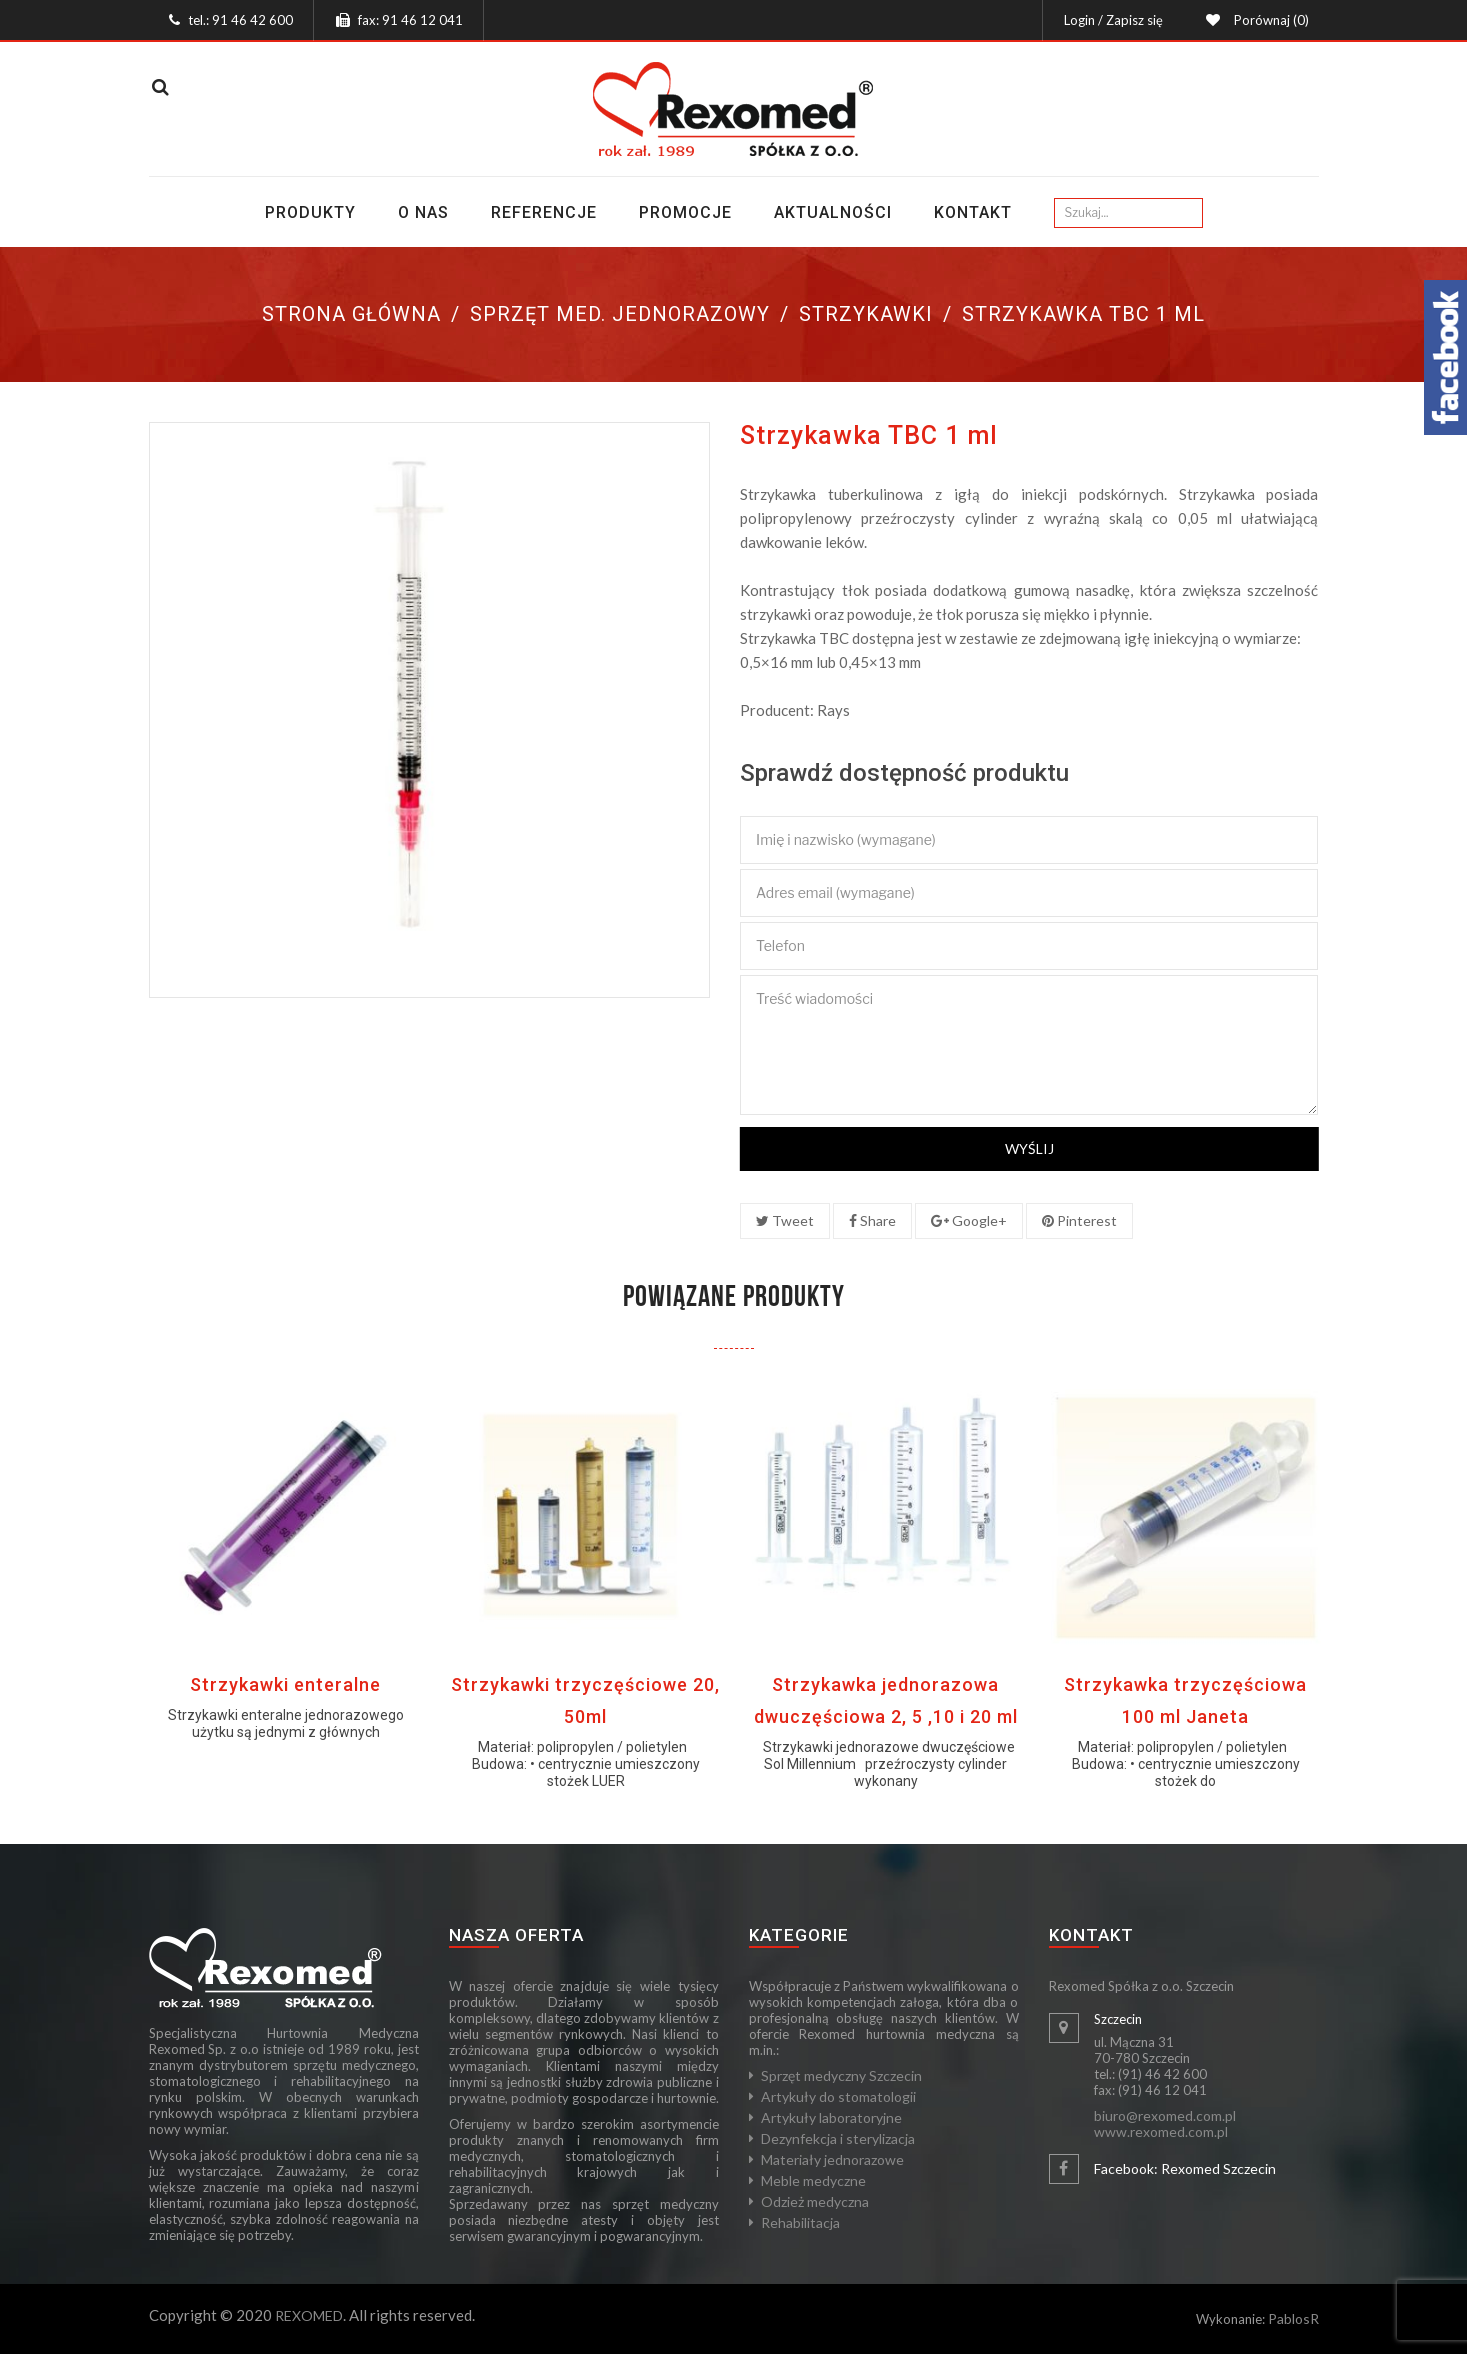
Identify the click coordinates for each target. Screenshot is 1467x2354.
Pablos (1289, 2318)
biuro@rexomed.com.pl (1165, 2115)
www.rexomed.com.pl (1161, 2131)
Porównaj (1268, 20)
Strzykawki (866, 314)
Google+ (969, 1220)
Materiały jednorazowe (832, 2159)
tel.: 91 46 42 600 (240, 20)
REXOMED (309, 2315)
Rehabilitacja (800, 2222)
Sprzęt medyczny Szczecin (841, 2075)
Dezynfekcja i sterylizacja (838, 2138)
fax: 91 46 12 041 (410, 20)
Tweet (785, 1220)
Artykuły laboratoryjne (831, 2117)
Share (872, 1220)
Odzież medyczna (815, 2201)
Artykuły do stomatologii (838, 2096)
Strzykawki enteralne (285, 1684)
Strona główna (351, 314)
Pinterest (1079, 1220)
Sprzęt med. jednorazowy (620, 314)
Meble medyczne (813, 2180)
